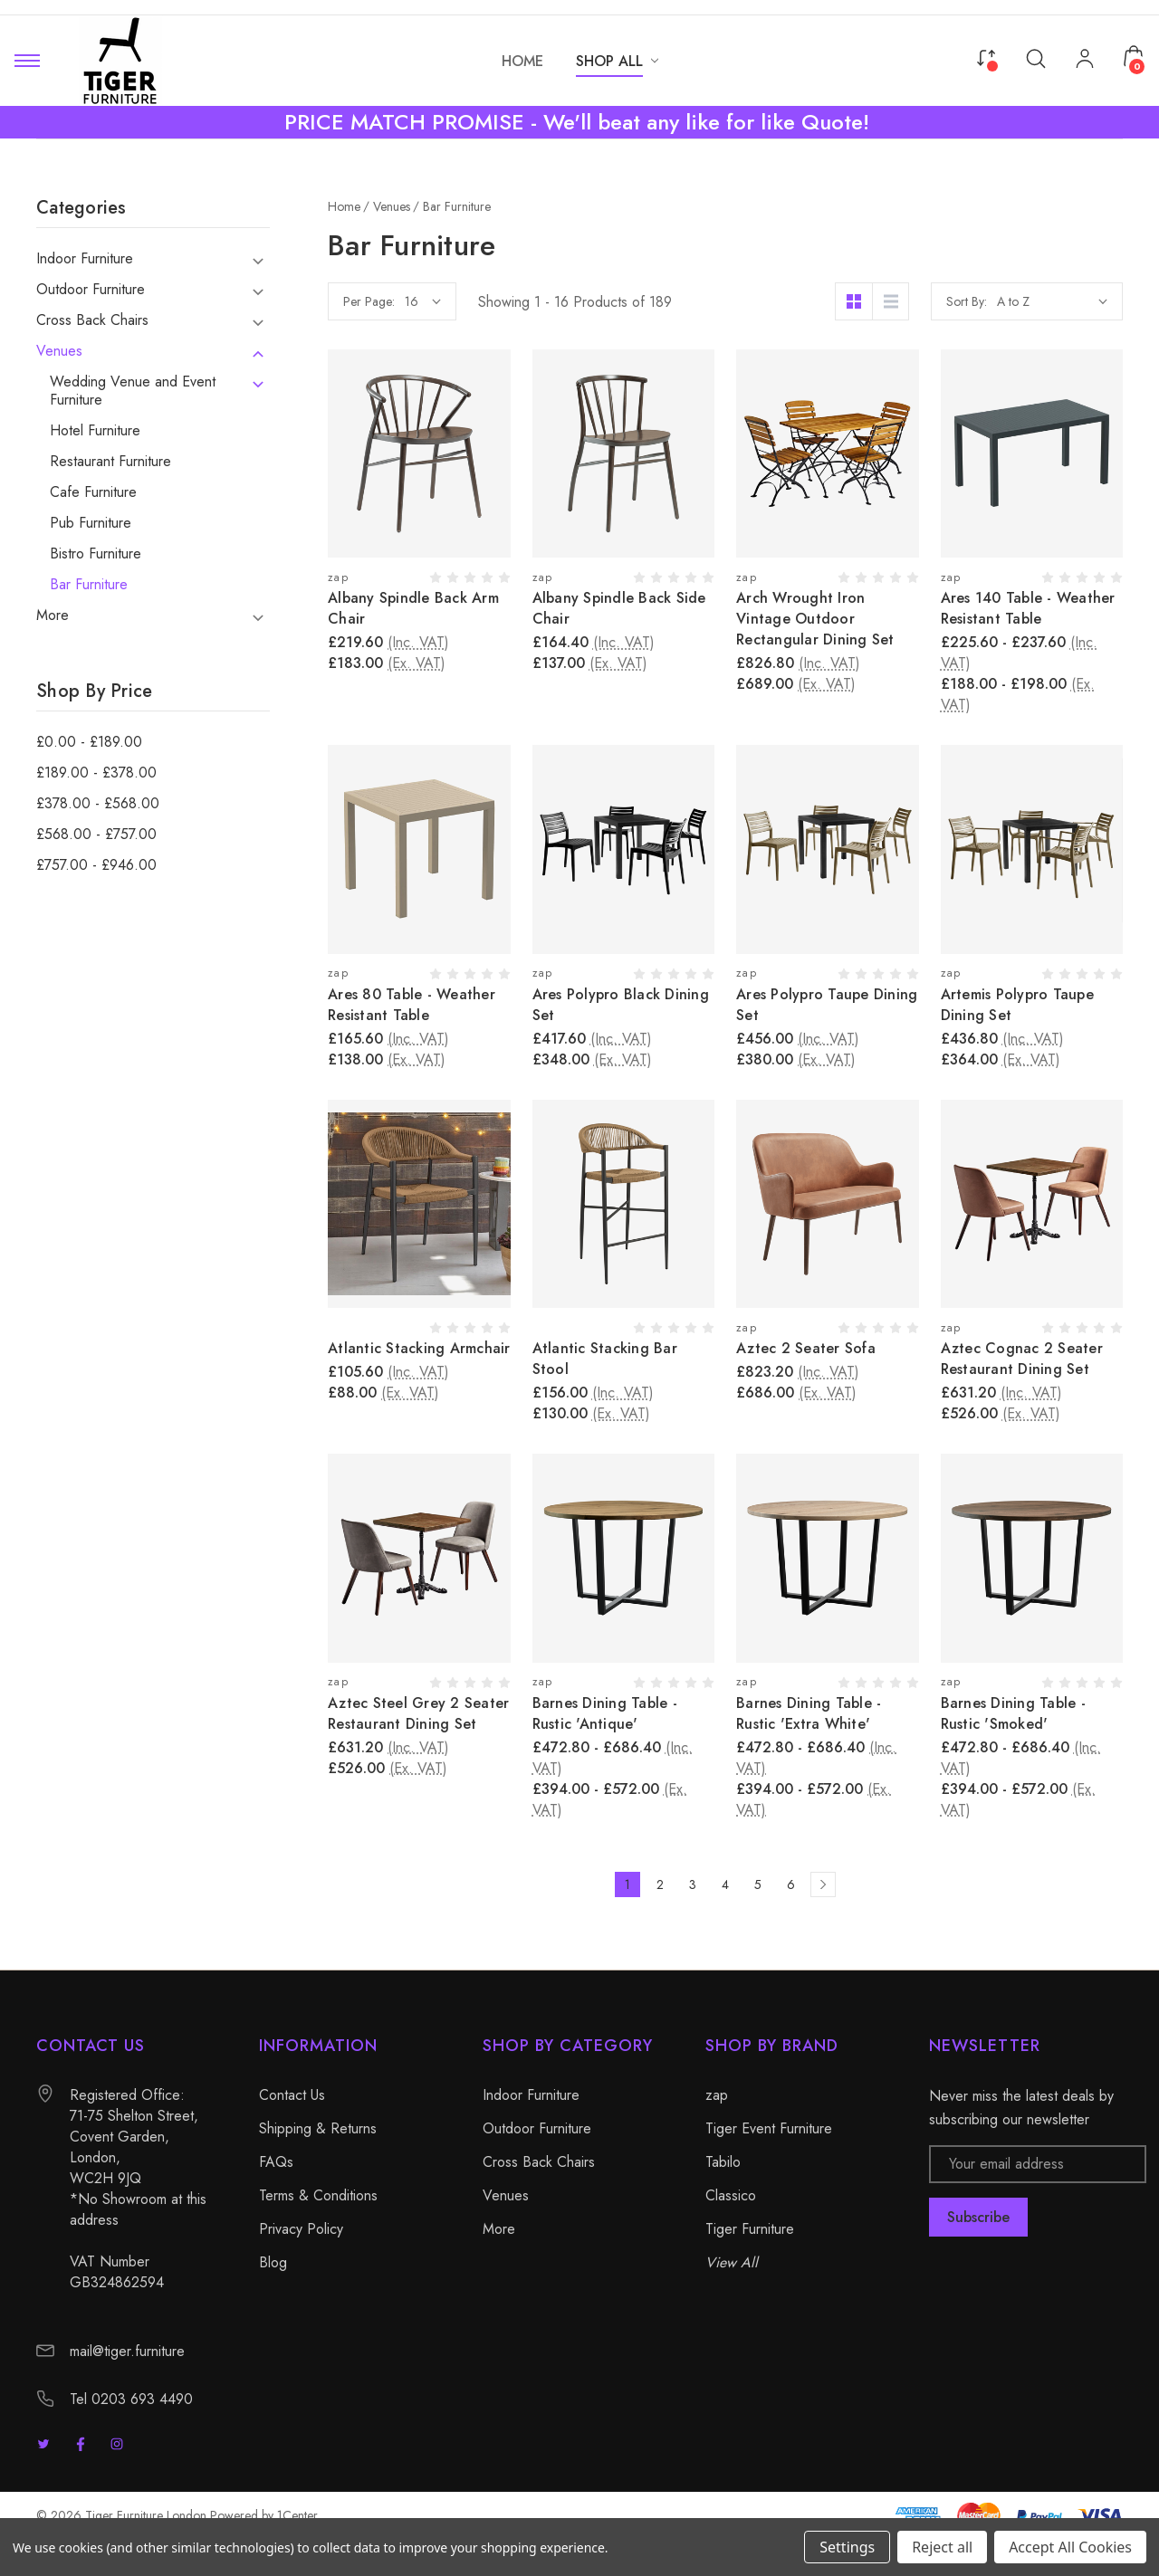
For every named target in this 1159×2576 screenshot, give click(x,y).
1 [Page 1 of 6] (627, 1884)
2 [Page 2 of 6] (660, 1884)
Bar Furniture (89, 585)
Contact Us (292, 2095)
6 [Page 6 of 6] (791, 1884)
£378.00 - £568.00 (97, 804)
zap (716, 2095)
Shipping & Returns (318, 2128)
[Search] (1036, 57)
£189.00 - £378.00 (96, 773)
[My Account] (1085, 60)
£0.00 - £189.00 (89, 742)
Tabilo (723, 2161)
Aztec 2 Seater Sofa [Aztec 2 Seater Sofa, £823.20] (806, 1348)
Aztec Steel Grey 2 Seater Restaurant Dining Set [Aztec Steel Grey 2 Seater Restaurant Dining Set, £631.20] (418, 1713)
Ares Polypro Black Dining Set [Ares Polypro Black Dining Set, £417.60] (620, 1005)
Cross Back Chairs (92, 320)
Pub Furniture (90, 523)
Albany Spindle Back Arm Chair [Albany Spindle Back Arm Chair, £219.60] (413, 608)
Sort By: (966, 301)
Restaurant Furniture (110, 462)
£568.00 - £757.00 (96, 834)
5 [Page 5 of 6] (757, 1884)
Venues (59, 351)
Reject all (942, 2547)
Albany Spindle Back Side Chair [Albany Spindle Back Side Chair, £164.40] (619, 608)
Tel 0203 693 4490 (131, 2399)
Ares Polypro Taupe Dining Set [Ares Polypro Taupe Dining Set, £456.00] (826, 1005)
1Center (297, 2515)
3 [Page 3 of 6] (692, 1884)
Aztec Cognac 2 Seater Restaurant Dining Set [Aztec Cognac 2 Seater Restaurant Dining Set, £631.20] (1022, 1358)
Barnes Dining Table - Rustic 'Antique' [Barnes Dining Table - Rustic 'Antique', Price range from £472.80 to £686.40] (604, 1713)
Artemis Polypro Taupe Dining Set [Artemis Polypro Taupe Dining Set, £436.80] (1017, 1005)
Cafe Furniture (93, 492)
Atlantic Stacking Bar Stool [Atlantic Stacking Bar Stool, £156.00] (604, 1358)
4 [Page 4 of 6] (725, 1884)
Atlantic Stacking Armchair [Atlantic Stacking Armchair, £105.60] (419, 1348)
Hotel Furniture (95, 431)
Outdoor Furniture (90, 290)
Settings (847, 2547)
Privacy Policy (301, 2228)
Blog (273, 2262)
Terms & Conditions (318, 2195)
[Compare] (986, 56)
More (52, 615)
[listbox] (1052, 301)
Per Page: (369, 301)
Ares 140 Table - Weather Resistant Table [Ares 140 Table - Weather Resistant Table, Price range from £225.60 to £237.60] (1028, 608)
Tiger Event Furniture (768, 2128)
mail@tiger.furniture (127, 2351)
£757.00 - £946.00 (96, 865)
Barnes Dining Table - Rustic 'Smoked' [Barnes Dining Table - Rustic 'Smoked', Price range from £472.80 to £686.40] (1013, 1713)
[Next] (823, 1884)
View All (731, 2262)
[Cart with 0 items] (1134, 56)
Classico (730, 2195)
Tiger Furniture (749, 2228)
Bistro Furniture (95, 554)
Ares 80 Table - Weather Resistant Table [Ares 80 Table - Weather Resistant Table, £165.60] (411, 1005)
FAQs (276, 2161)
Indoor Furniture (84, 259)
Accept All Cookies (1070, 2547)
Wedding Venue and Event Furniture (133, 391)
